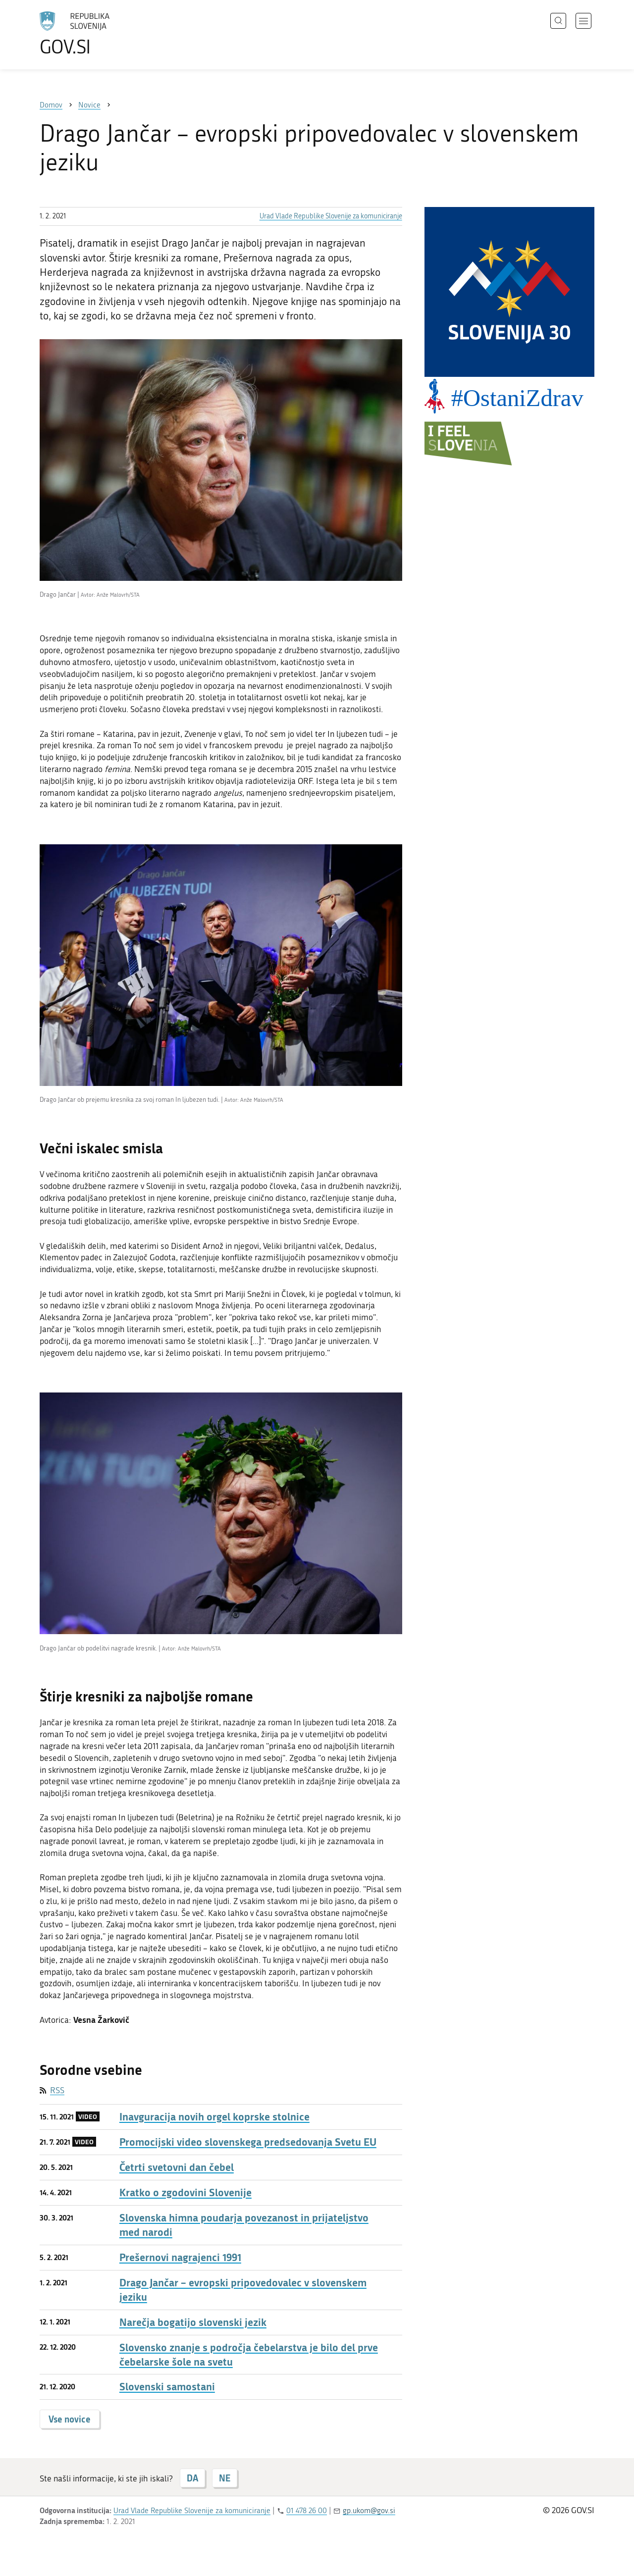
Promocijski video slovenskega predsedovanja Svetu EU (247, 2142)
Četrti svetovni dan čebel (176, 2167)
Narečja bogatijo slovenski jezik (192, 2322)
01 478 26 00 (306, 2510)
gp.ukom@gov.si (369, 2510)
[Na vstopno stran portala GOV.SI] (102, 33)
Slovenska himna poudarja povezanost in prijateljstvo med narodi (244, 2225)
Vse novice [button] (70, 2419)
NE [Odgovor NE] (224, 2478)
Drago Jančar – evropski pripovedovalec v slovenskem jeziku (243, 2289)
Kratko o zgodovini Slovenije (185, 2192)
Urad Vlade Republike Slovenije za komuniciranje (331, 216)
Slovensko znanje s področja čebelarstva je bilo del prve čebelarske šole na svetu (248, 2354)
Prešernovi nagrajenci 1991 (180, 2257)
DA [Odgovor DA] (192, 2478)
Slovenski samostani (167, 2386)
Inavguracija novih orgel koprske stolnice (214, 2117)
